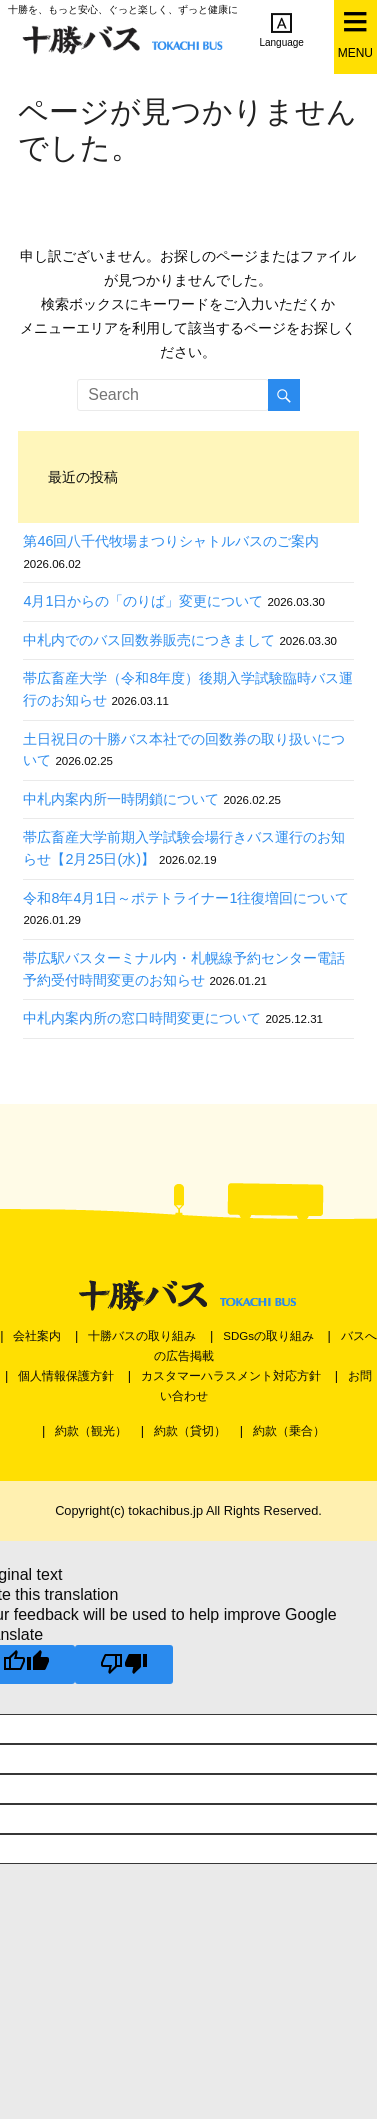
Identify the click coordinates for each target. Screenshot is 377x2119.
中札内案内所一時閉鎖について (121, 799)
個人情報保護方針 (66, 1376)
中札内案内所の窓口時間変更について (142, 1018)
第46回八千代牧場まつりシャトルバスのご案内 (171, 541)
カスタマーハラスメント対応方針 (231, 1376)
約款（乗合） (289, 1431)
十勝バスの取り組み (142, 1336)
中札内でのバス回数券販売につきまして (149, 640)
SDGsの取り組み (268, 1336)
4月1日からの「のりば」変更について (143, 601)
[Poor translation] (124, 1664)
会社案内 (37, 1336)
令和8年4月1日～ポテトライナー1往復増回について (186, 898)
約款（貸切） (190, 1431)
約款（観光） (91, 1431)
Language (281, 30)
